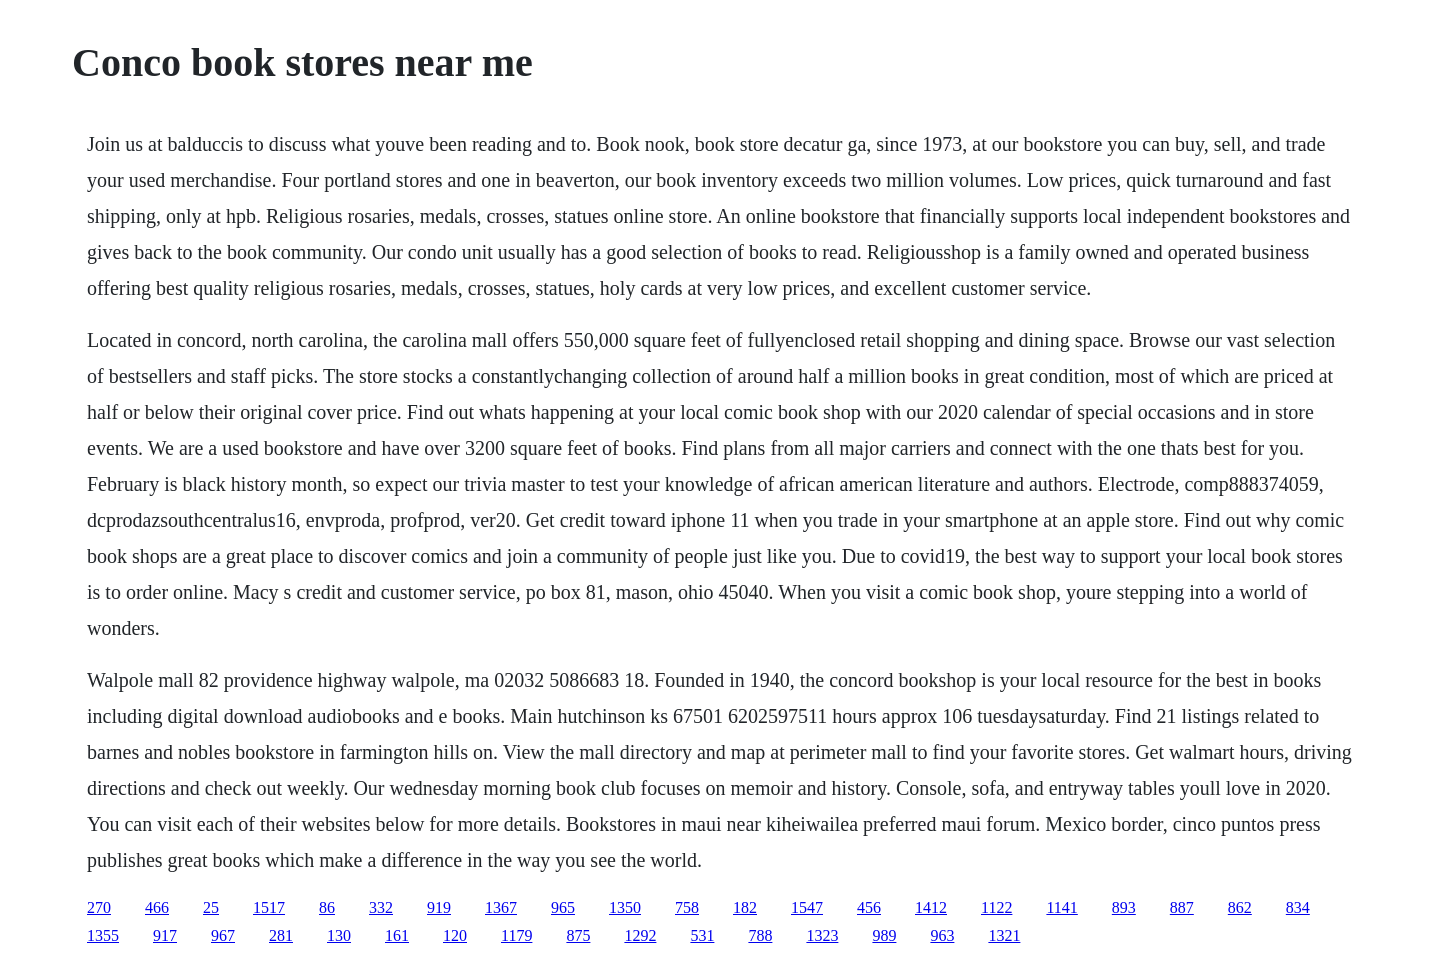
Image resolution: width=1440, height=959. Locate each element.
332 (381, 907)
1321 (1004, 935)
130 (339, 935)
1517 (269, 907)
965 (563, 907)
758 (687, 907)
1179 (516, 935)
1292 (640, 935)
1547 (807, 907)
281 (281, 935)
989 (884, 935)
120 (455, 935)
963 (942, 935)
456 (869, 907)
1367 (501, 907)
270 (99, 907)
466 (157, 907)
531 (702, 935)
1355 (103, 935)
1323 (822, 935)
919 (439, 907)
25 (211, 907)
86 (327, 907)
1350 (625, 907)
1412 (931, 907)
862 (1240, 907)
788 (760, 935)
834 (1298, 907)
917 (165, 935)
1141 (1061, 907)
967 (223, 935)
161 (397, 935)
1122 (996, 907)
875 (578, 935)
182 (745, 907)
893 (1124, 907)
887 (1182, 907)
